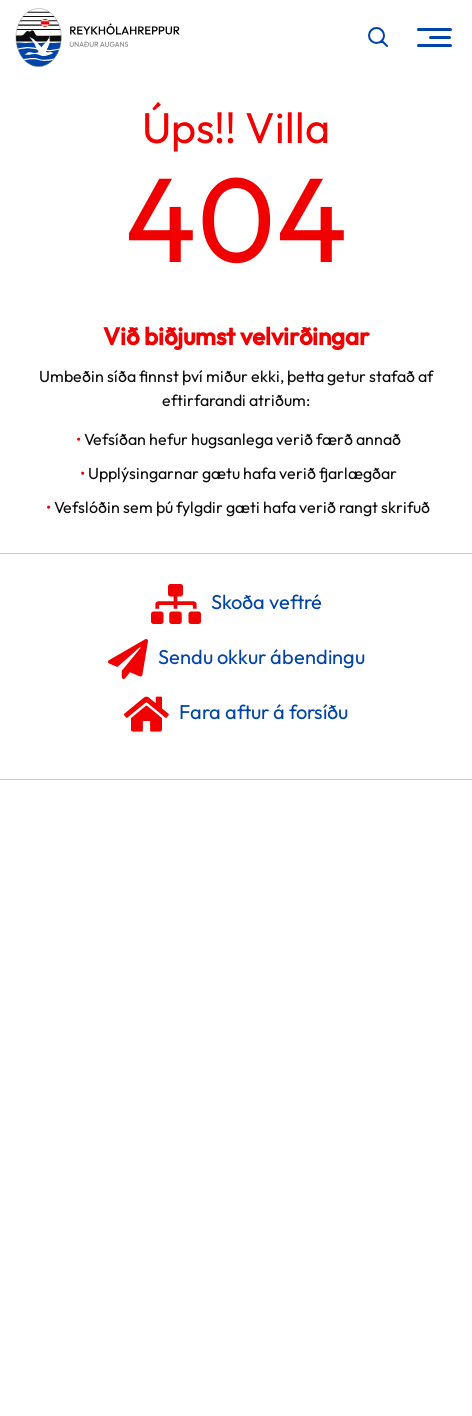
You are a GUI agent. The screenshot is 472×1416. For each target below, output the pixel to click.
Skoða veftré (236, 604)
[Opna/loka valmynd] (434, 37)
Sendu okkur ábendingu (236, 659)
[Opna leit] (378, 37)
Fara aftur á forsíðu (236, 714)
